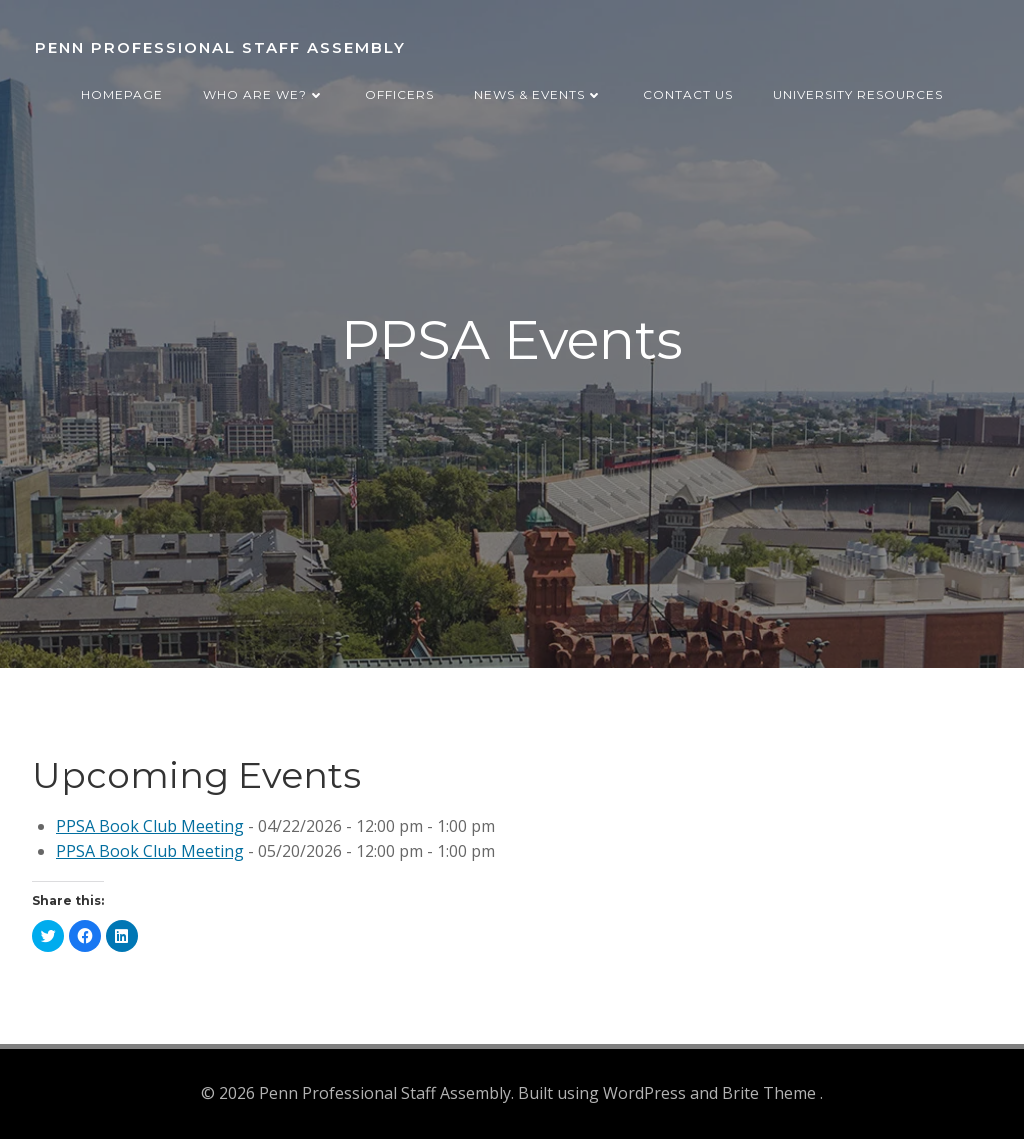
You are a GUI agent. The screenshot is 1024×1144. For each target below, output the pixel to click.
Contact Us (688, 88)
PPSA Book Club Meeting (150, 833)
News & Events (538, 88)
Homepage (122, 88)
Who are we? (264, 88)
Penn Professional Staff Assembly (217, 44)
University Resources (858, 88)
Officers (399, 88)
